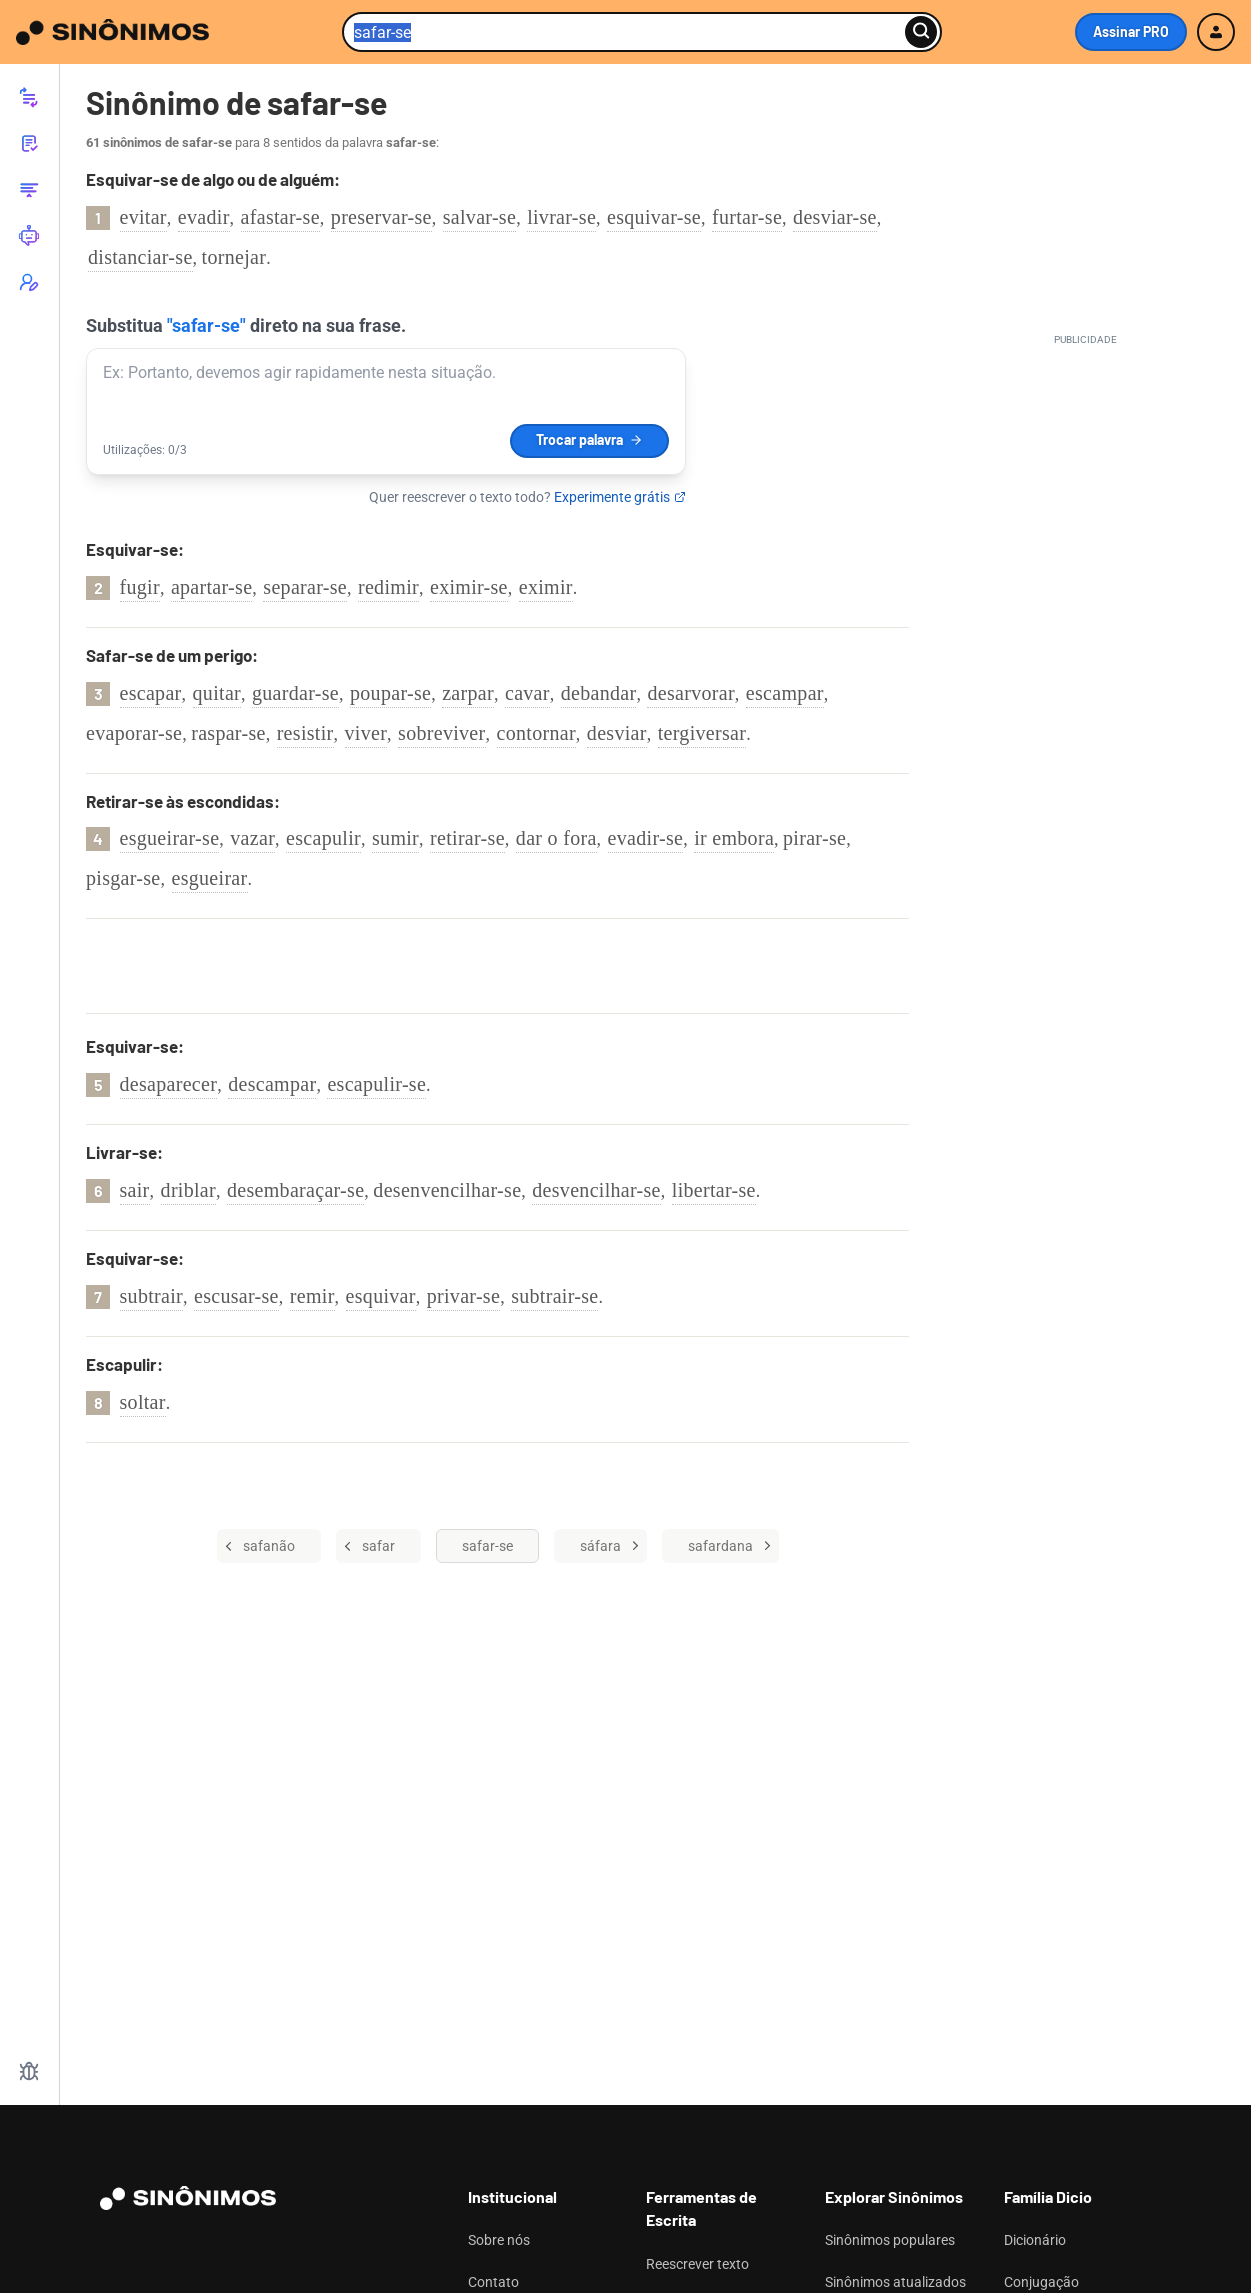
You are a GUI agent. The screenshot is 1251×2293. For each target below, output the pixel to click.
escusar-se (236, 1296)
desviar (617, 733)
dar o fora (556, 838)
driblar (188, 1190)
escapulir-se (376, 1084)
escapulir (323, 838)
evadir (204, 217)
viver (366, 733)
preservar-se (381, 217)
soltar (143, 1402)
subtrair (152, 1296)
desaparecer (169, 1084)
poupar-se (390, 693)
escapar (151, 693)
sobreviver (441, 733)
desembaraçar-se (295, 1190)
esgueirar (210, 878)
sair (135, 1190)
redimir (388, 587)
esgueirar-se (170, 838)
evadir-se (646, 838)
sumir (395, 838)
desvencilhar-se (596, 1190)
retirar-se (467, 838)
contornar (536, 733)
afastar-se (280, 217)
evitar (143, 217)
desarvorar (690, 693)
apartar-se (211, 587)
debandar (599, 693)
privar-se (463, 1296)
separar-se (305, 587)
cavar (527, 693)
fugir (140, 587)
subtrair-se (554, 1296)
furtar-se (747, 217)
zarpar (468, 693)
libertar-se (714, 1190)
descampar (272, 1084)
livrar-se (561, 217)
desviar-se (835, 217)
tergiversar (702, 733)
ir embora (734, 838)
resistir (305, 733)
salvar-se (479, 217)
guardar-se (295, 693)
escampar (785, 693)
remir (312, 1296)
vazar (252, 838)
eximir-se (469, 587)
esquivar (381, 1296)
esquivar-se (654, 217)
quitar (217, 693)
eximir (546, 587)
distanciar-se (140, 257)
